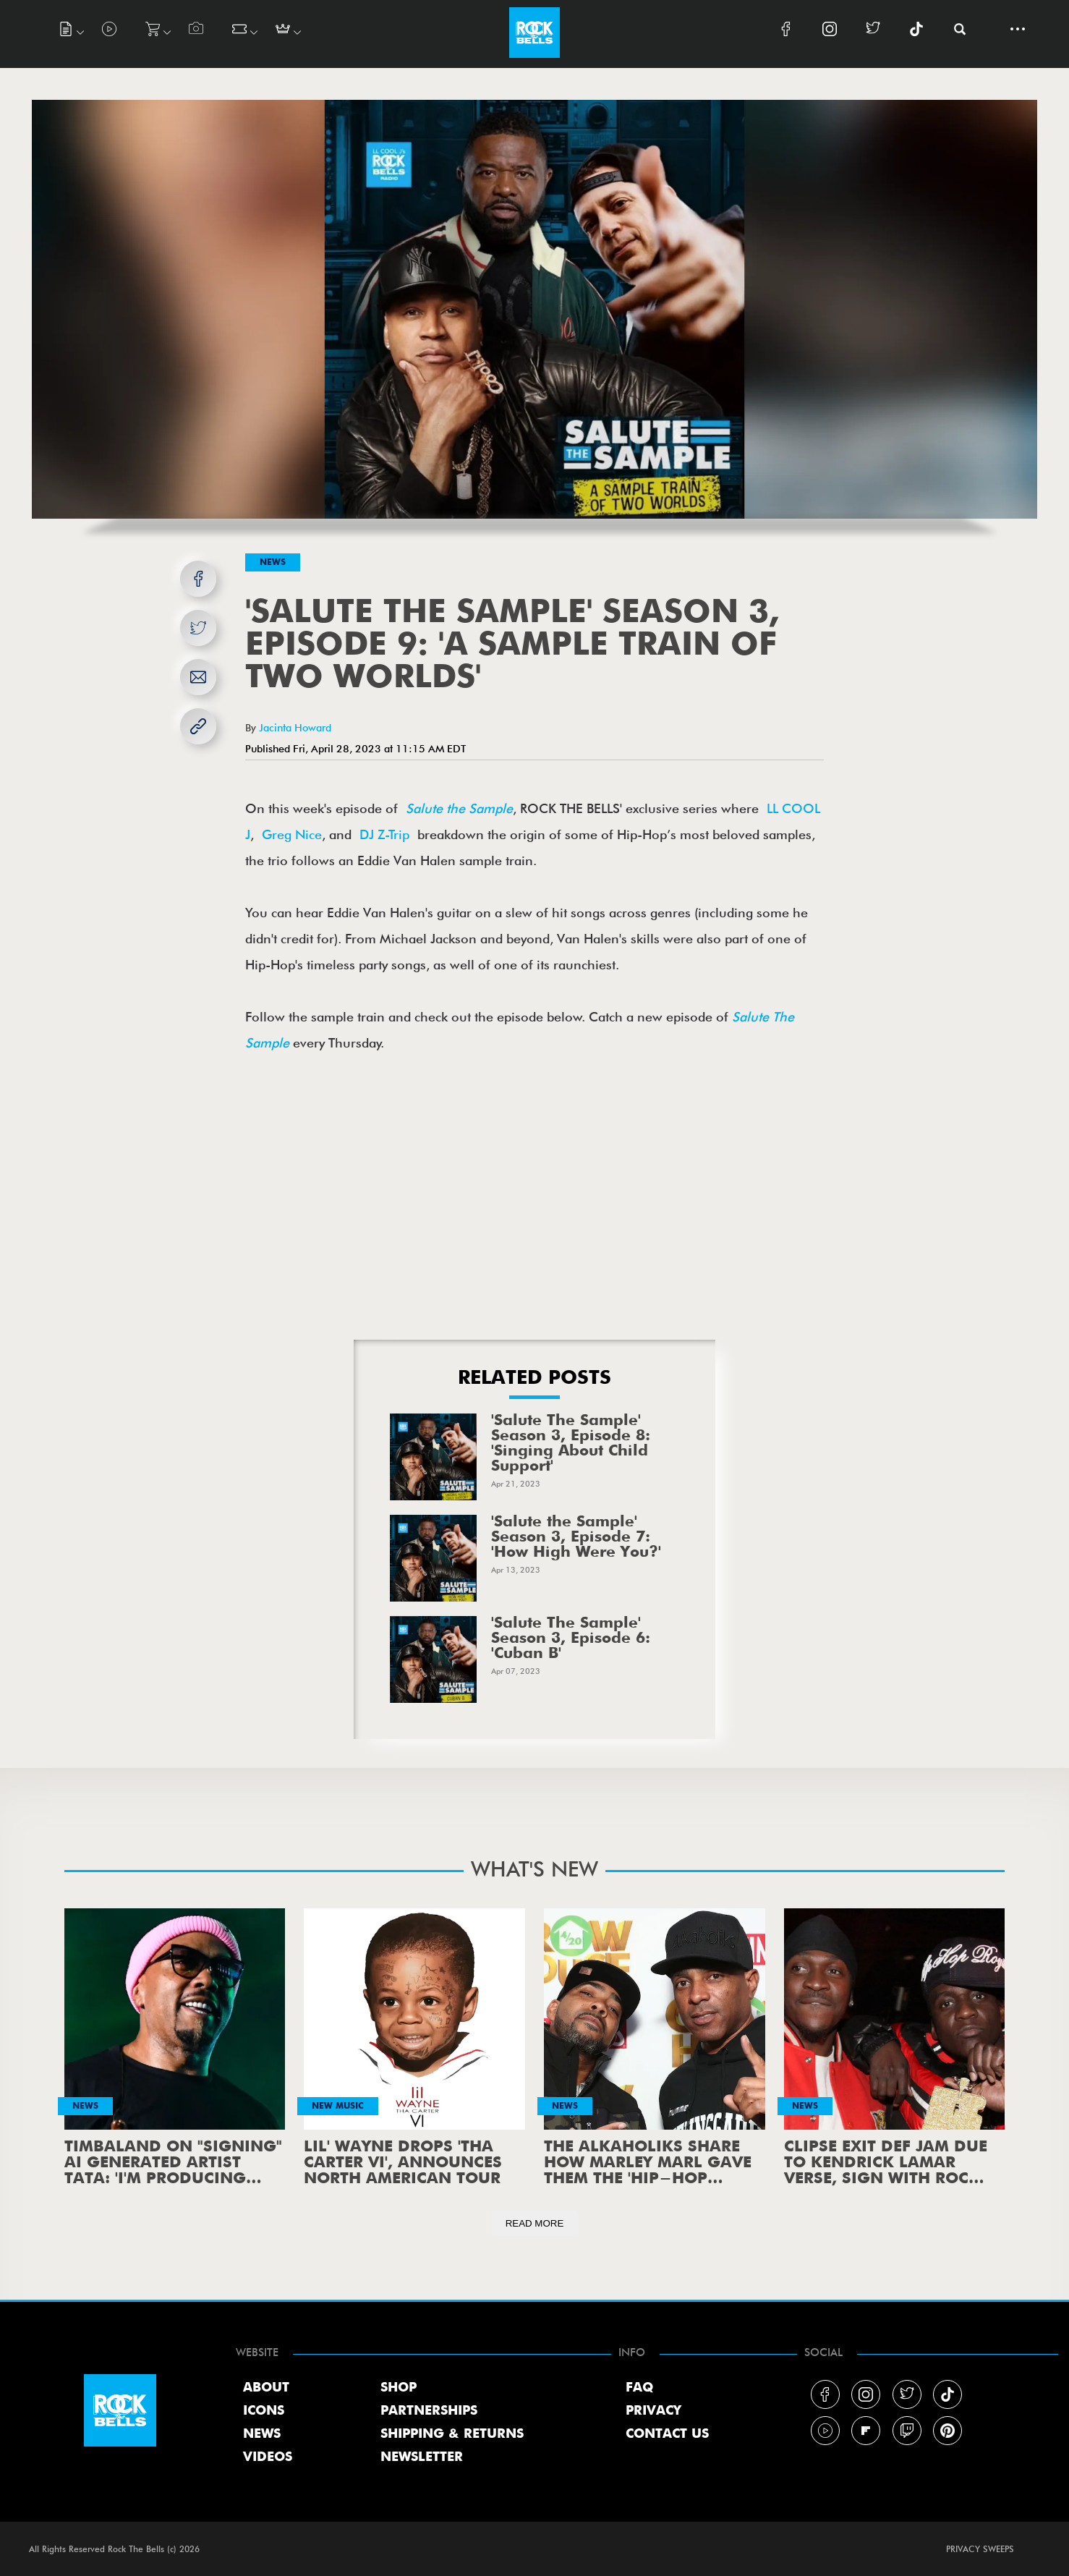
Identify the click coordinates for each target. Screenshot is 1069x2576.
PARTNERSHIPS (428, 2411)
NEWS (262, 2434)
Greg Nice (292, 834)
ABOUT (266, 2387)
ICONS (263, 2411)
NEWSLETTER (421, 2457)
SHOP (398, 2387)
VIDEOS (267, 2457)
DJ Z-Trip (384, 834)
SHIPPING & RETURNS (452, 2434)
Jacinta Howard (295, 727)
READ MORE (535, 2223)
